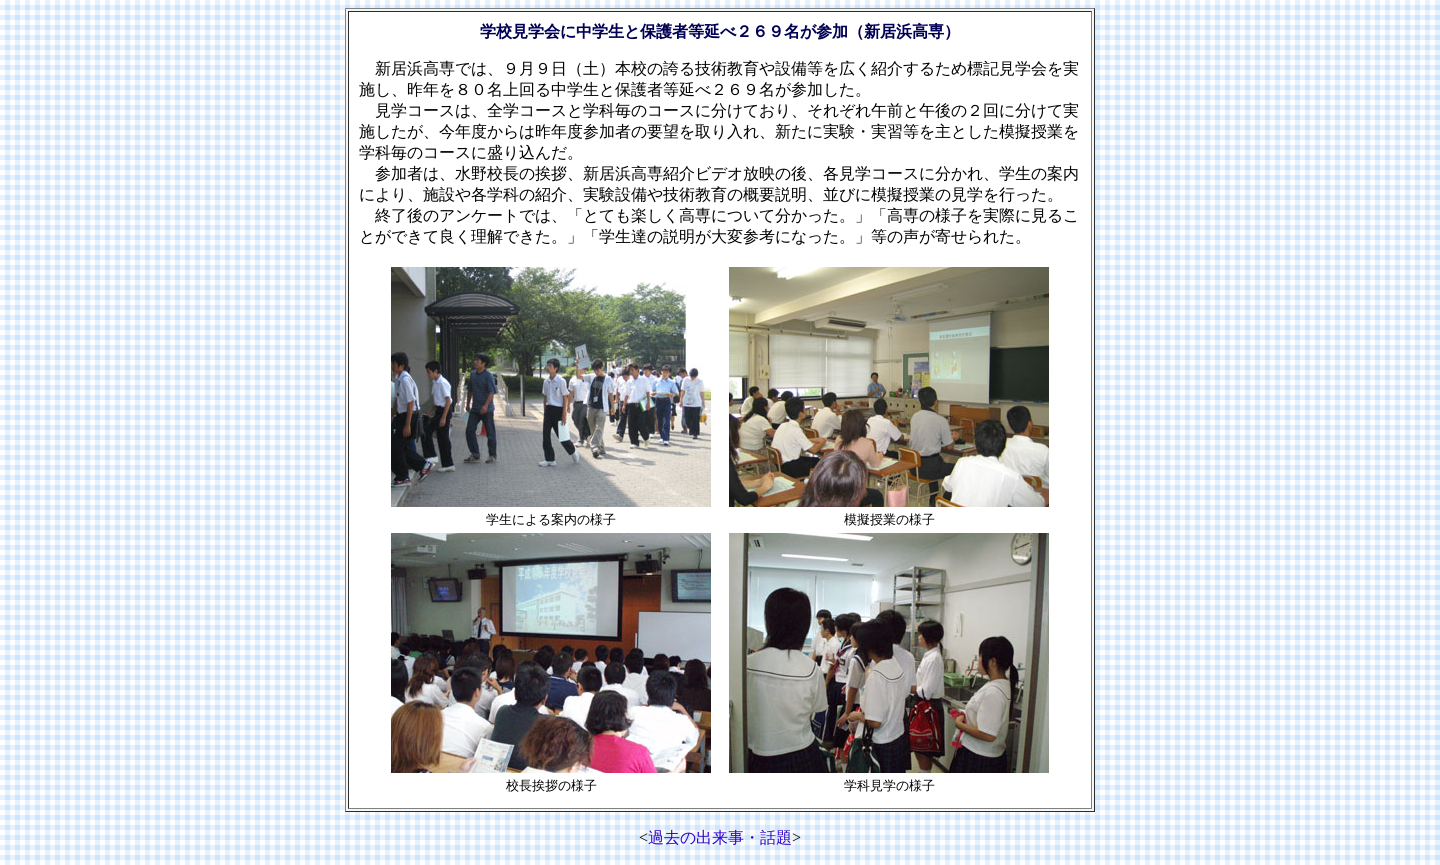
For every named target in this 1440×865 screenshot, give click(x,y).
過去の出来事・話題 (720, 837)
